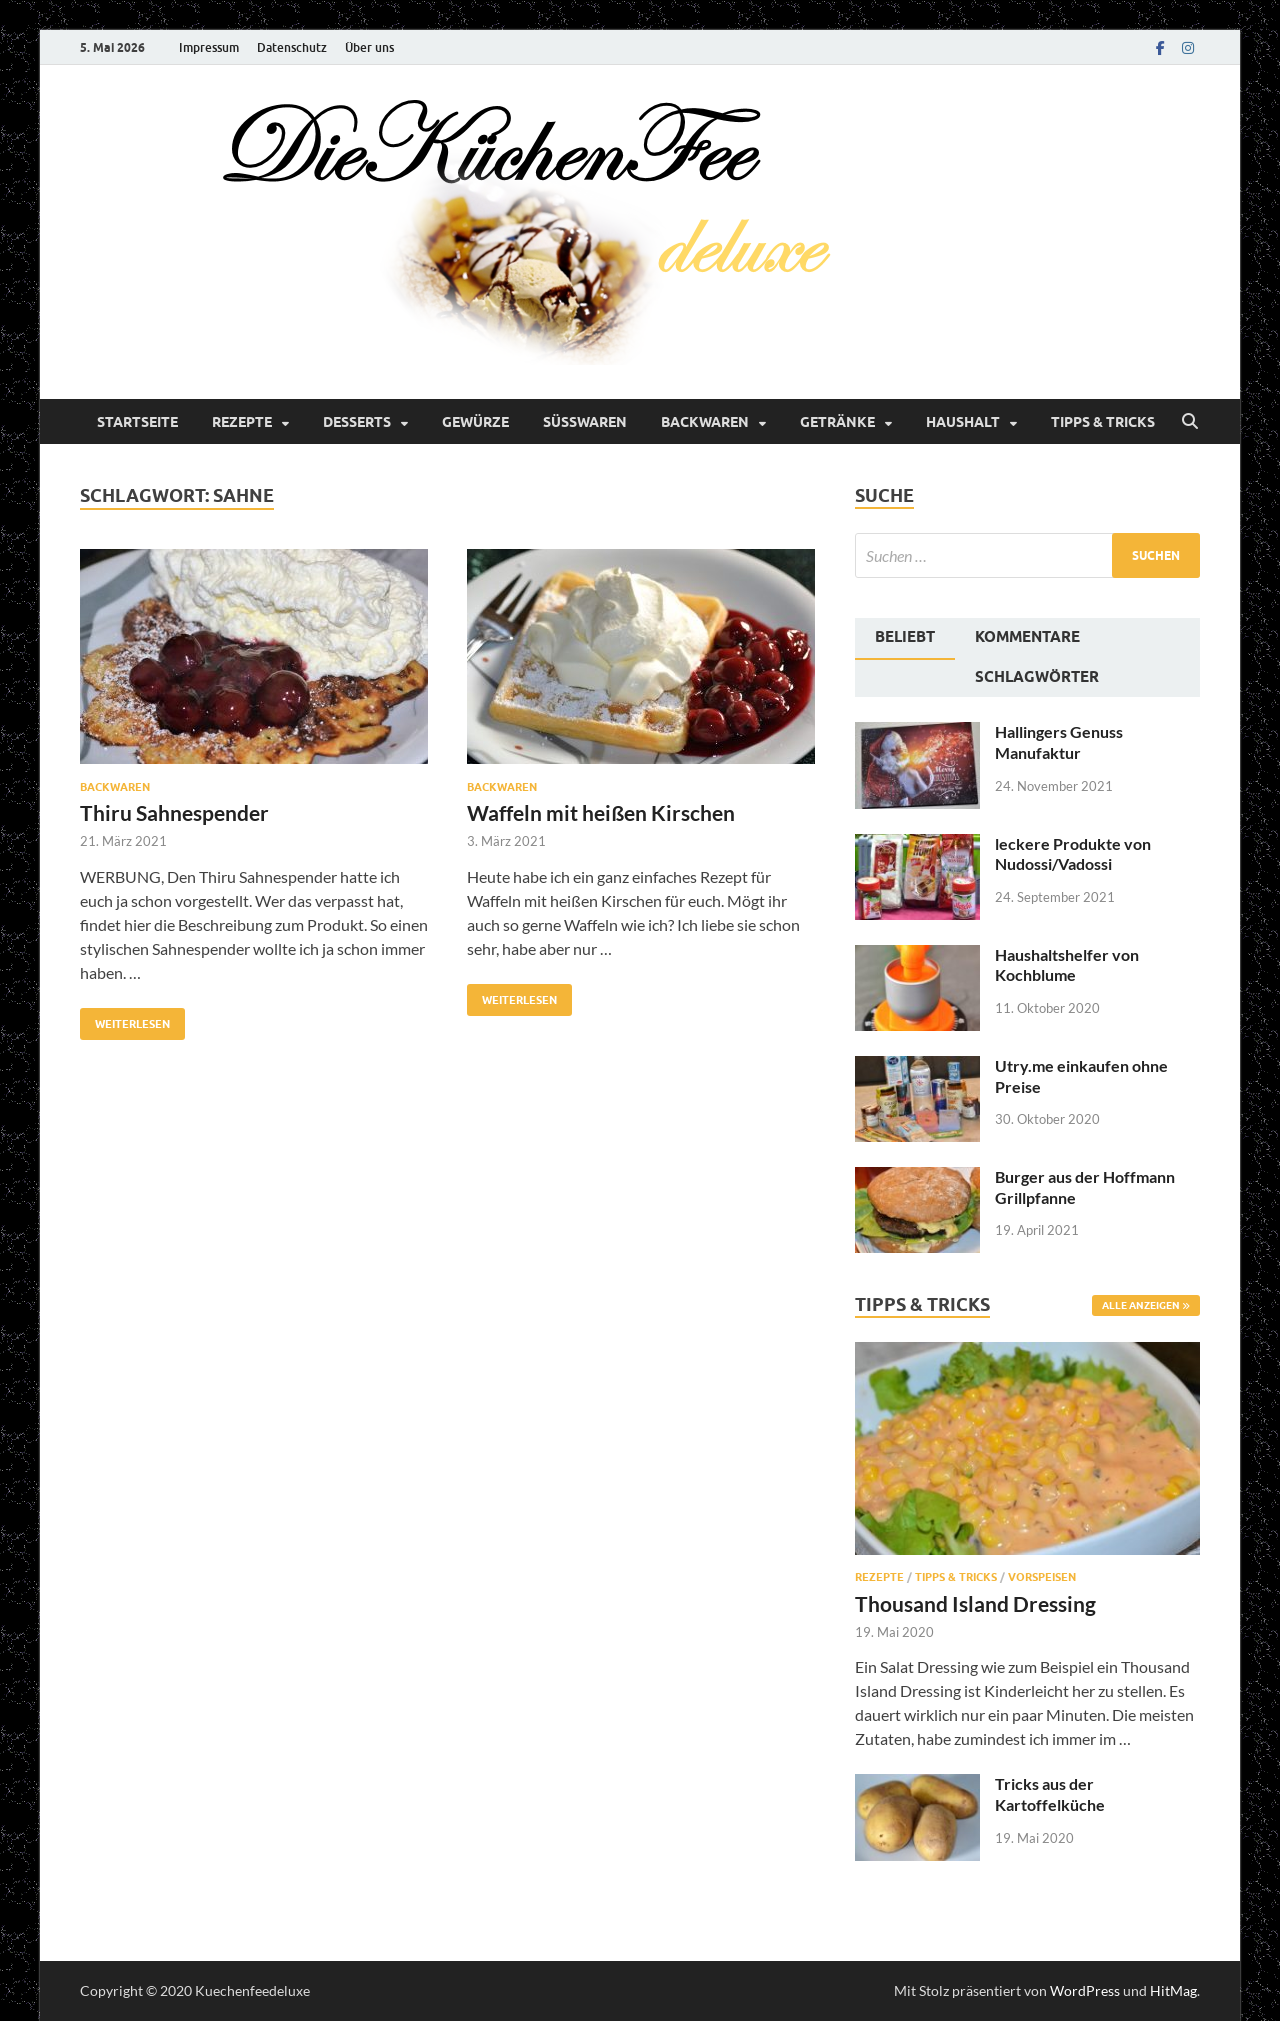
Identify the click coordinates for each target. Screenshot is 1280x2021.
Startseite (137, 422)
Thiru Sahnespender (174, 812)
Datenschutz (292, 47)
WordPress (1085, 1990)
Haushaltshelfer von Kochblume (1067, 965)
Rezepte (242, 422)
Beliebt (905, 637)
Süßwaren (585, 422)
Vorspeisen (1042, 1577)
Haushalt (963, 422)
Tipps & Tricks (1103, 422)
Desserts (357, 422)
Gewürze (475, 422)
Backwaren (705, 422)
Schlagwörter (1037, 677)
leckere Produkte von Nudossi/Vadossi (1073, 854)
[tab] (905, 639)
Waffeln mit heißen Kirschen (601, 812)
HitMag (1173, 1990)
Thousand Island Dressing (975, 1603)
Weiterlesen (125, 1019)
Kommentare (1027, 637)
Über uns (369, 47)
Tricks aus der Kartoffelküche (1050, 1794)
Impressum (209, 47)
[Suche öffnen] (1190, 422)
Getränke (837, 422)
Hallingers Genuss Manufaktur (1059, 742)
